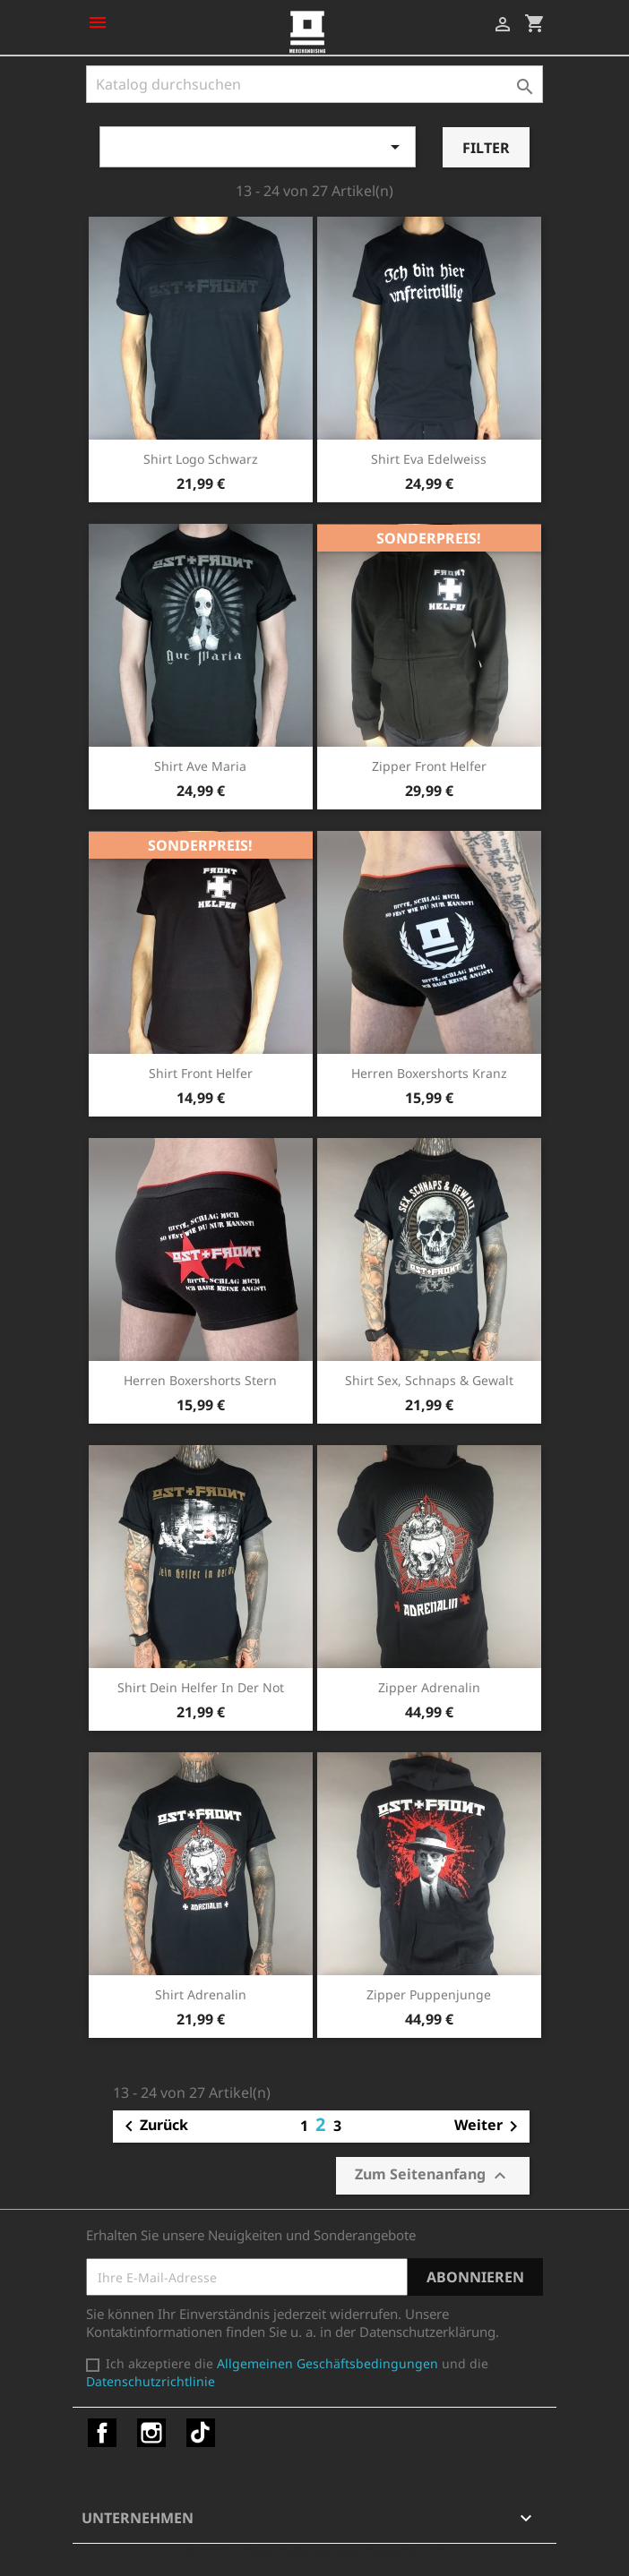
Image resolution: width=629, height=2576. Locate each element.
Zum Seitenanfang (433, 2175)
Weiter (489, 2126)
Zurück (153, 2126)
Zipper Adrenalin (429, 1687)
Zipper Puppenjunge (428, 1994)
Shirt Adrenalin (200, 1994)
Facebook (102, 2432)
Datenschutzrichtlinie (150, 2381)
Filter (486, 148)
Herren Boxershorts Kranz (429, 1073)
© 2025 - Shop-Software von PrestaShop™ (314, 2553)
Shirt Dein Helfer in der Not (200, 1687)
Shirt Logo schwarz (200, 458)
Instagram (151, 2432)
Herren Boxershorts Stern (200, 1380)
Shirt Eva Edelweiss (429, 458)
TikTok (200, 2432)
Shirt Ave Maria (200, 766)
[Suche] (314, 84)
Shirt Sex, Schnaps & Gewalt (429, 1380)
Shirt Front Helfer (201, 1073)
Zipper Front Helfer (429, 766)
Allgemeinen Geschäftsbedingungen (327, 2363)
